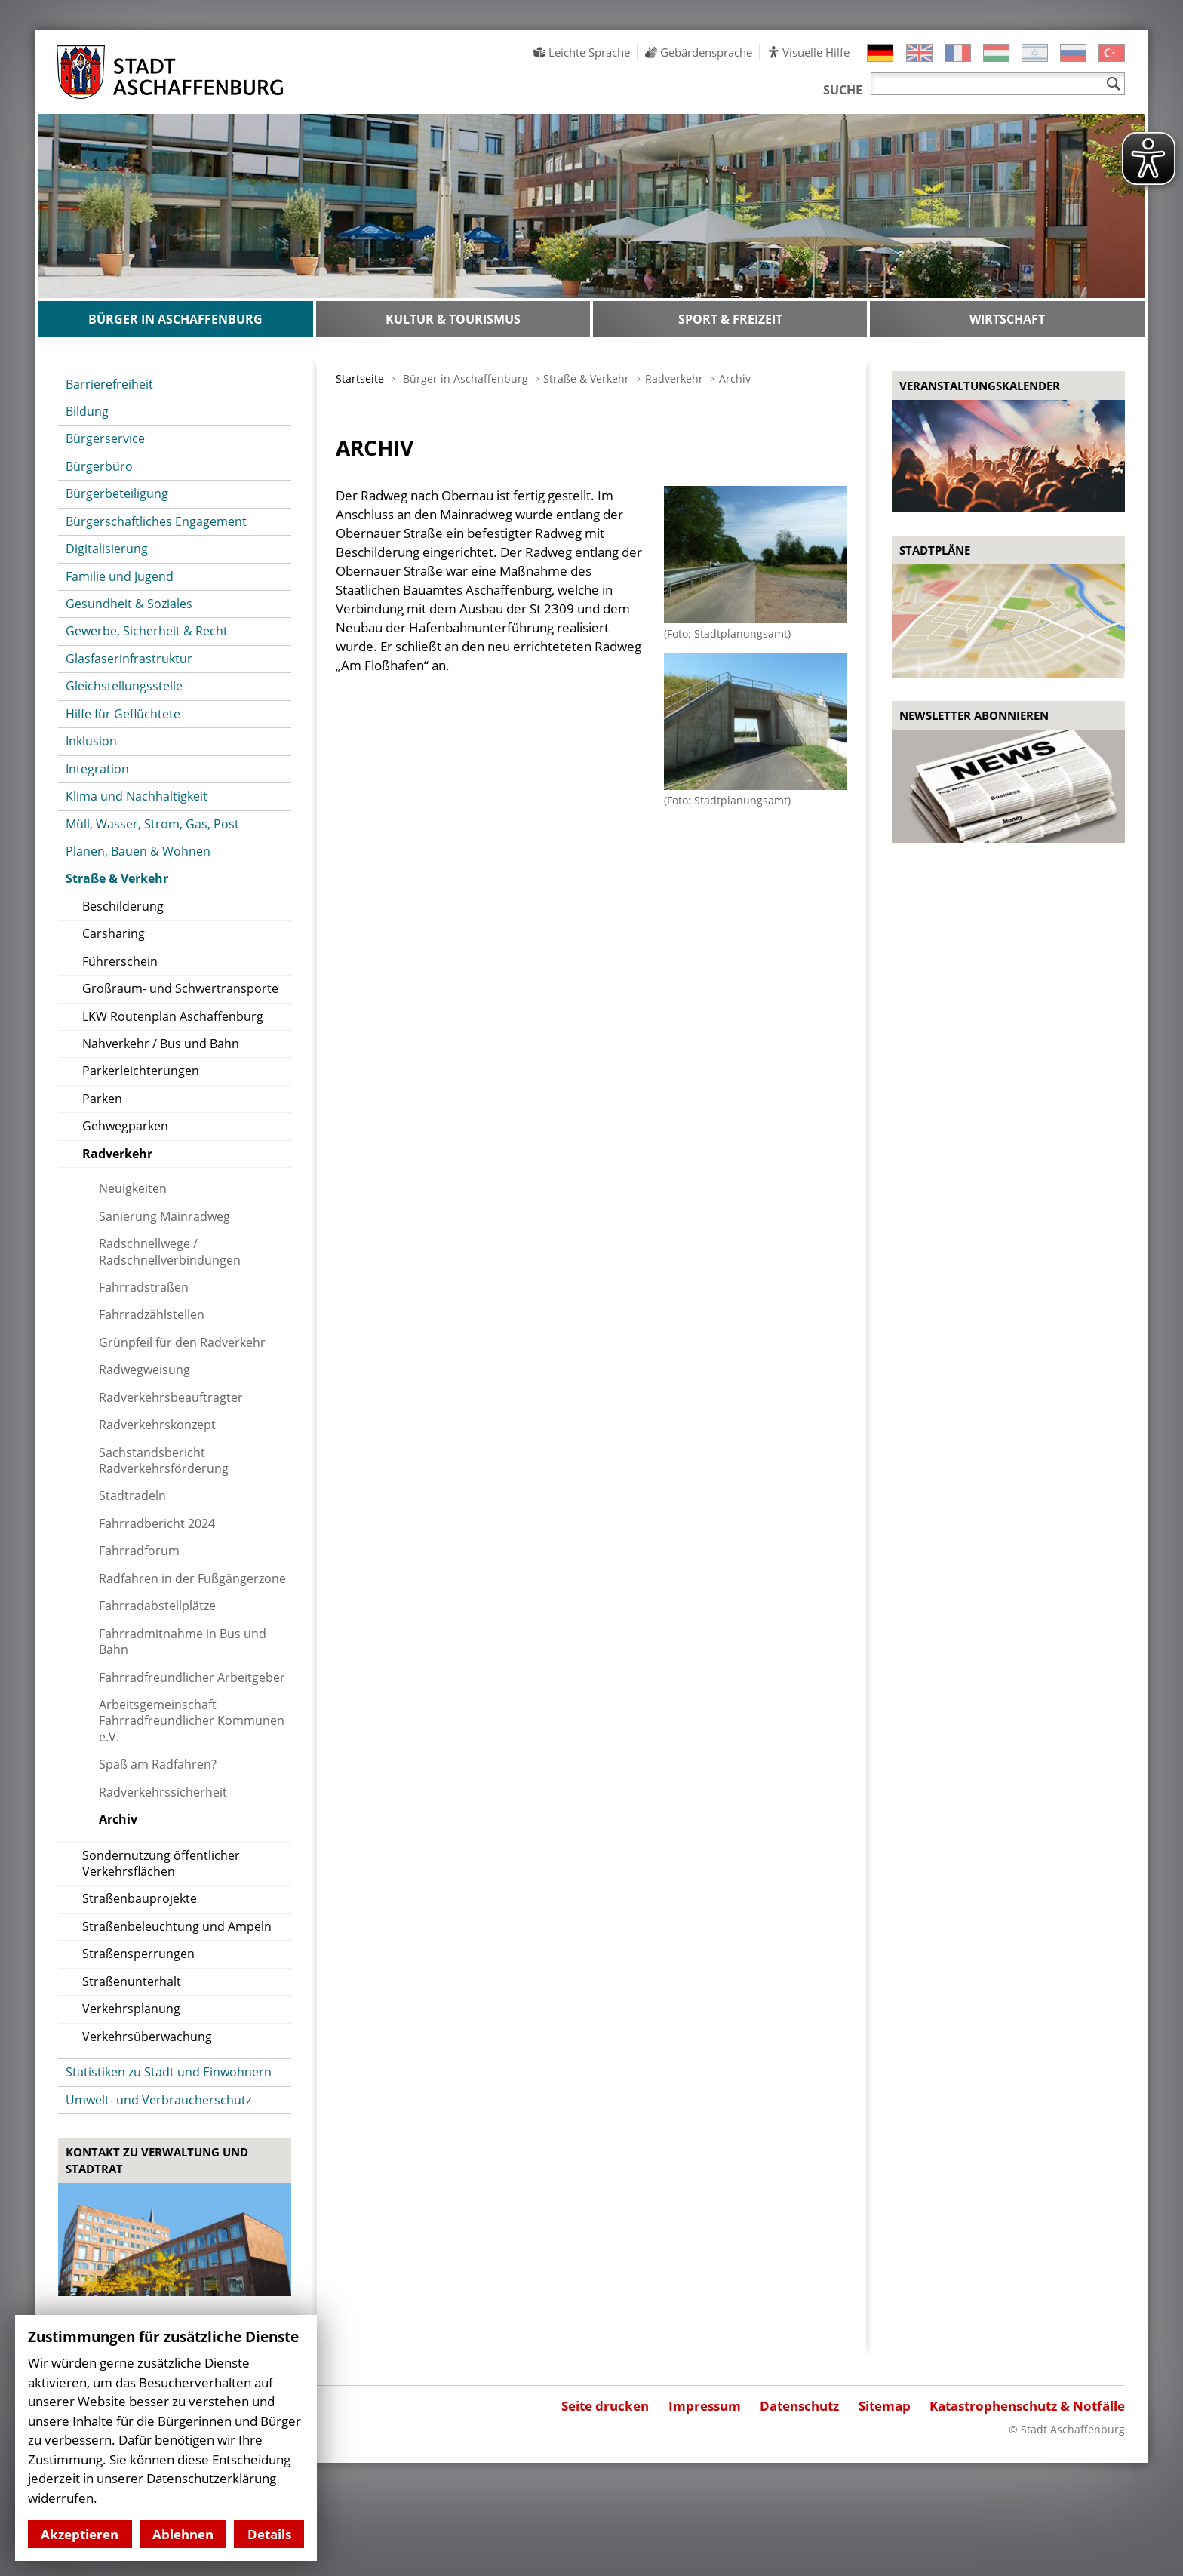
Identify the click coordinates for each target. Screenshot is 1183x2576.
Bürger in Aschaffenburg (465, 378)
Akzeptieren (79, 2534)
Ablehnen (183, 2534)
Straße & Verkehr (586, 378)
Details (269, 2534)
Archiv (735, 378)
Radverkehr (674, 378)
